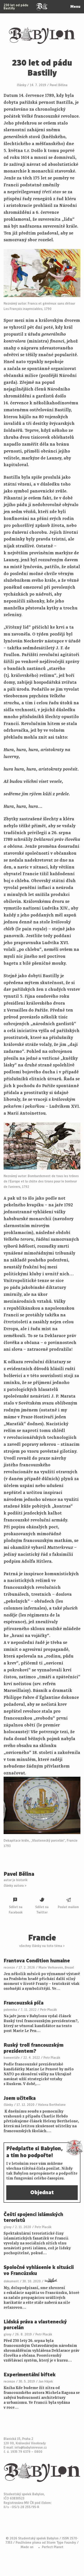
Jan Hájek (46, 2381)
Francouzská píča (23, 2003)
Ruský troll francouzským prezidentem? (33, 2048)
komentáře (12, 2057)
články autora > (15, 1885)
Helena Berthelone (52, 2104)
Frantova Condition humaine (37, 1961)
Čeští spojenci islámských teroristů (33, 2217)
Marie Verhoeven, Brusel (56, 1967)
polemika (10, 2009)
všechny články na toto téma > (42, 1946)
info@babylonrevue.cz (31, 2447)
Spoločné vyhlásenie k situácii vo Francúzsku (39, 2270)
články (21, 85)
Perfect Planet (52, 2547)
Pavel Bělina (58, 85)
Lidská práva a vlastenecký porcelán (35, 2325)
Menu (75, 6)
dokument (11, 2281)
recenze (9, 1967)
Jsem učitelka (20, 2098)
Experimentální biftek (30, 2375)
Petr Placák (48, 2009)
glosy (7, 2227)
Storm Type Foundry (61, 2542)
